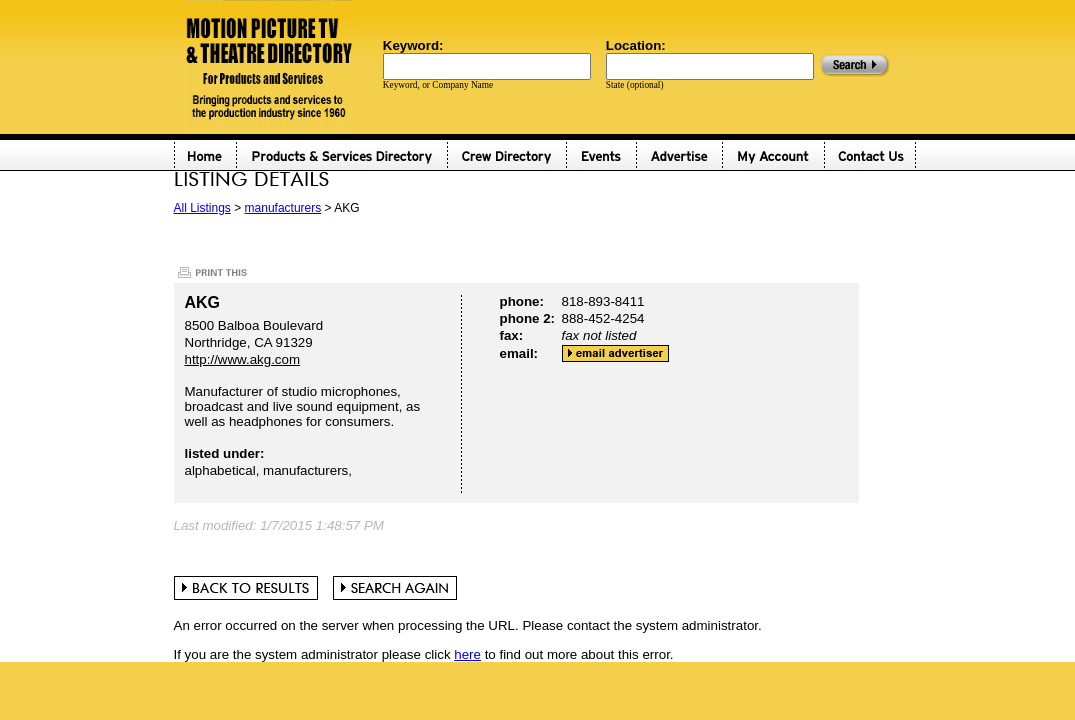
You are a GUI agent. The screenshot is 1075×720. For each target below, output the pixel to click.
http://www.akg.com (243, 359)
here (467, 654)
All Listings (202, 208)
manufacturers (283, 208)
